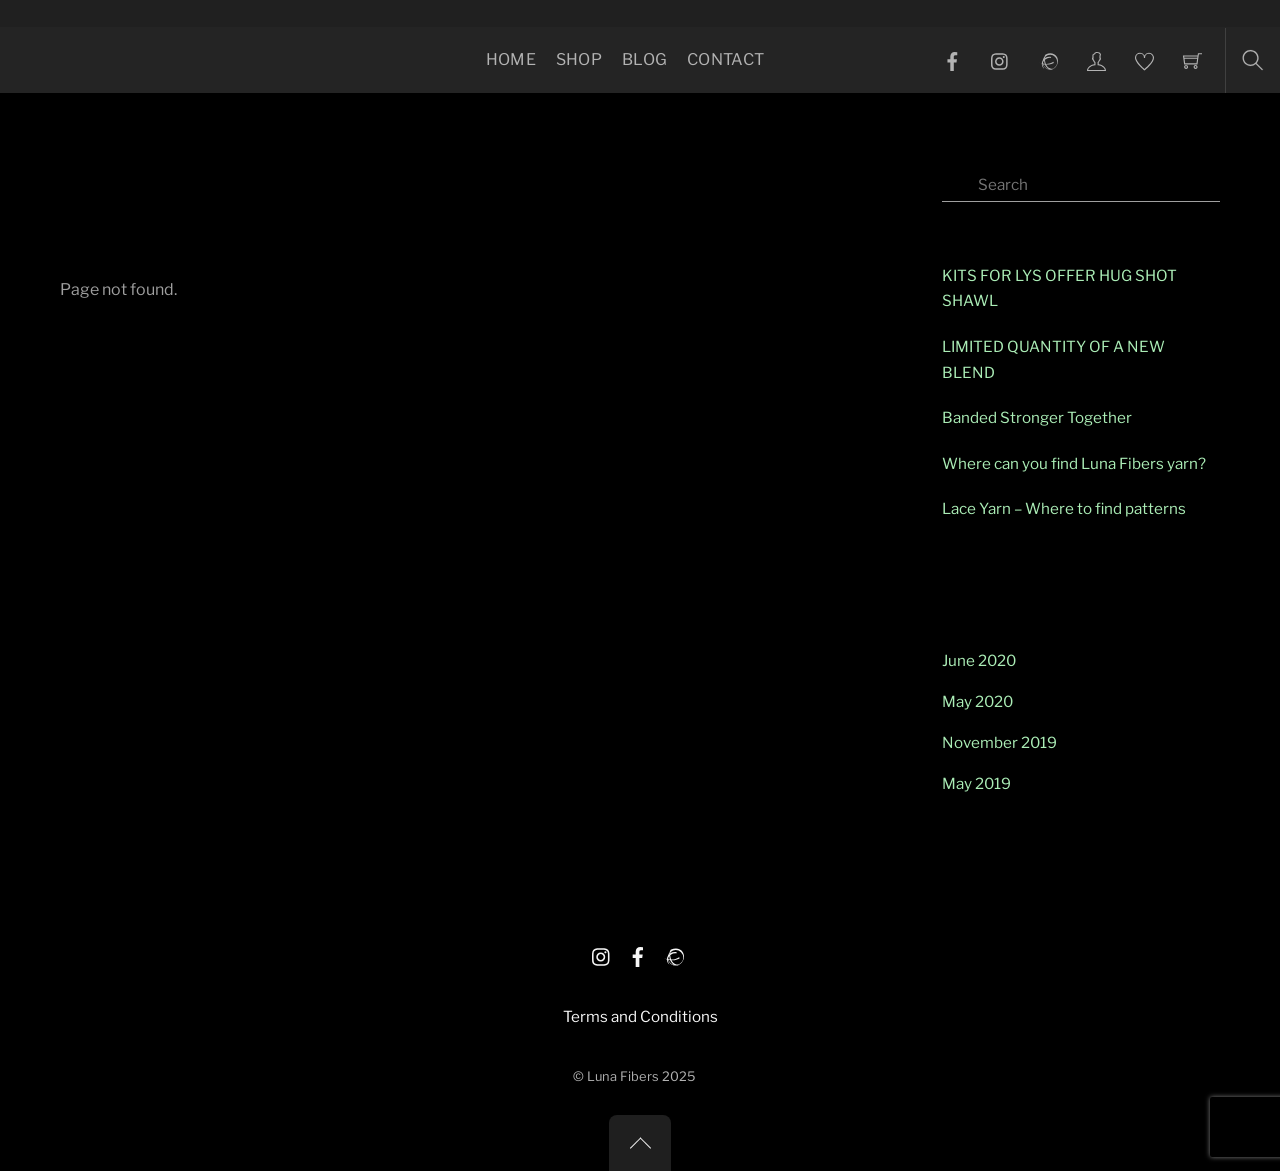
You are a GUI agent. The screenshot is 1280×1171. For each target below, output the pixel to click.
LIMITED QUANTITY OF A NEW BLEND (1053, 359)
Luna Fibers (623, 1076)
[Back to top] (640, 1143)
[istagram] (602, 953)
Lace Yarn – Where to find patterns (1064, 508)
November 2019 (999, 742)
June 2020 (979, 660)
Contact (725, 59)
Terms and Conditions (640, 1016)
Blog (644, 59)
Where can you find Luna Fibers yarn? (1074, 463)
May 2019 (976, 783)
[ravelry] (674, 953)
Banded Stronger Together (1037, 417)
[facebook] (638, 953)
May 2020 (977, 701)
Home (511, 59)
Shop (579, 59)
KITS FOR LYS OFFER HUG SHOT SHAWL (1059, 288)
